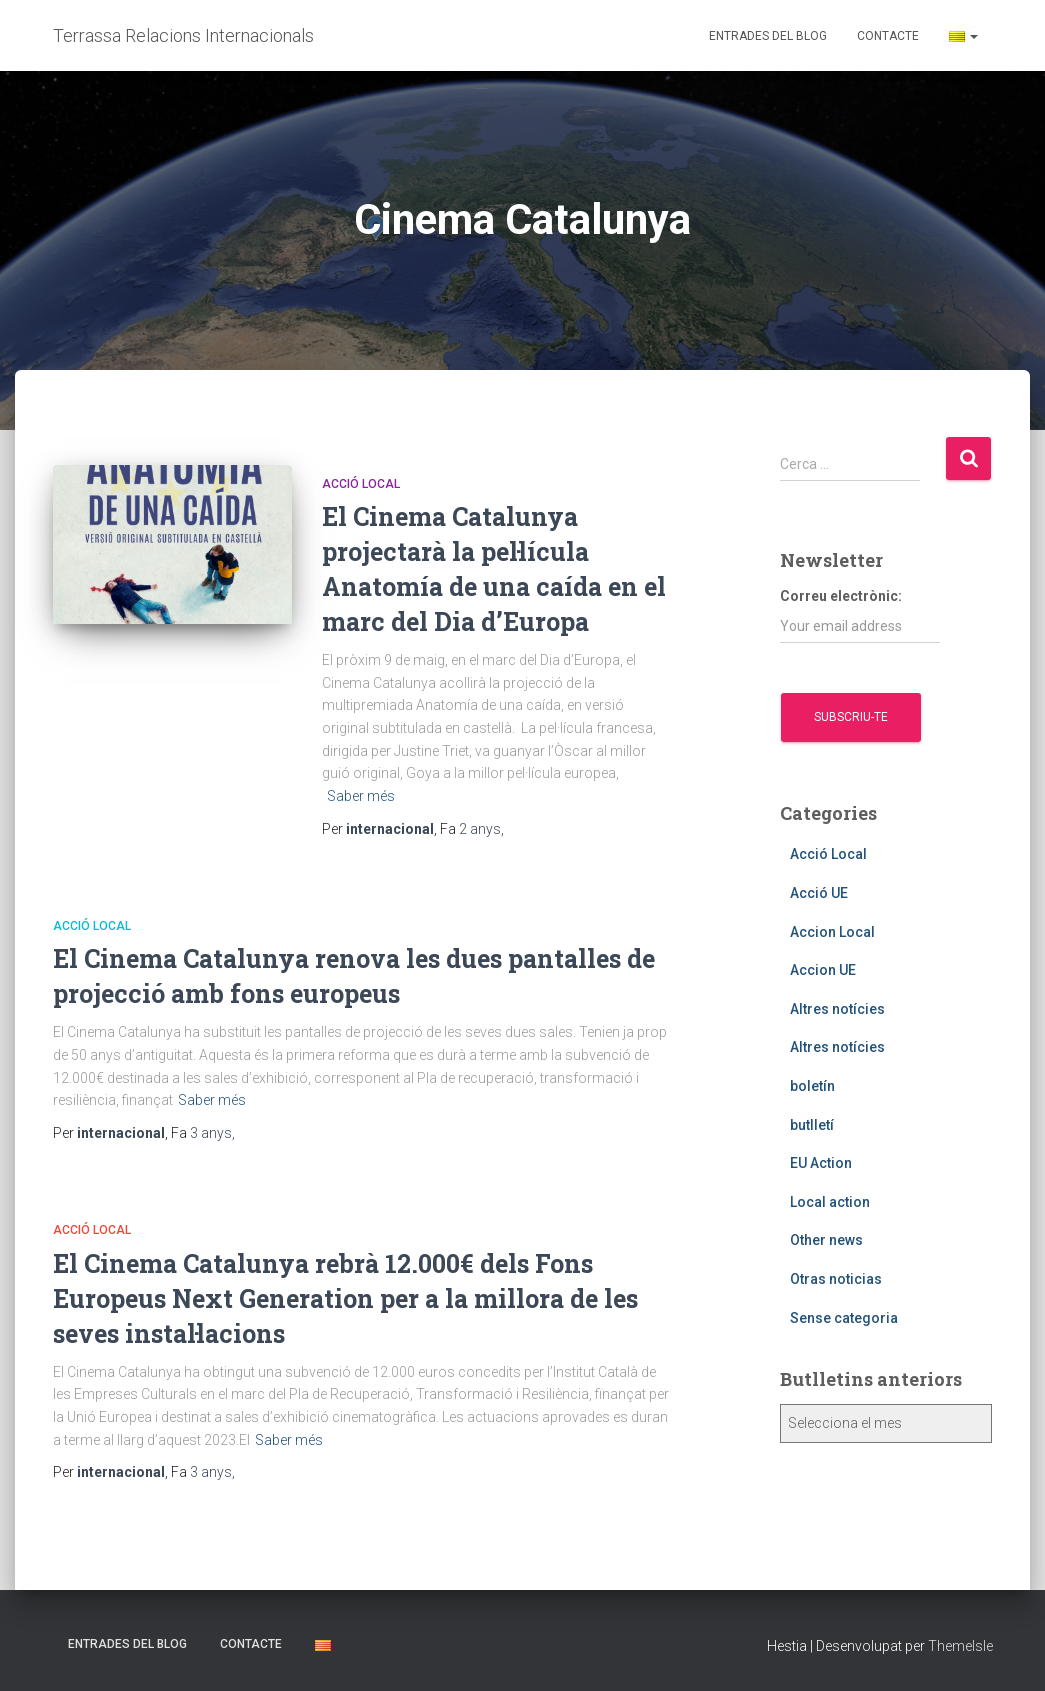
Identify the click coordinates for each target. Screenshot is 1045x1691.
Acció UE (819, 893)
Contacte (888, 36)
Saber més (361, 796)
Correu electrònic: (860, 616)
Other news (826, 1240)
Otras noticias (836, 1279)
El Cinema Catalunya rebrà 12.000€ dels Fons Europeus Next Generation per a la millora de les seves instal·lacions (345, 1298)
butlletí (812, 1125)
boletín (812, 1086)
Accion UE (823, 970)
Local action (830, 1202)
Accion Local (832, 932)
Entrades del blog (768, 36)
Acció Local (361, 484)
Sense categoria (844, 1318)
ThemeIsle (960, 1646)
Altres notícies (837, 1009)
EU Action (821, 1163)
